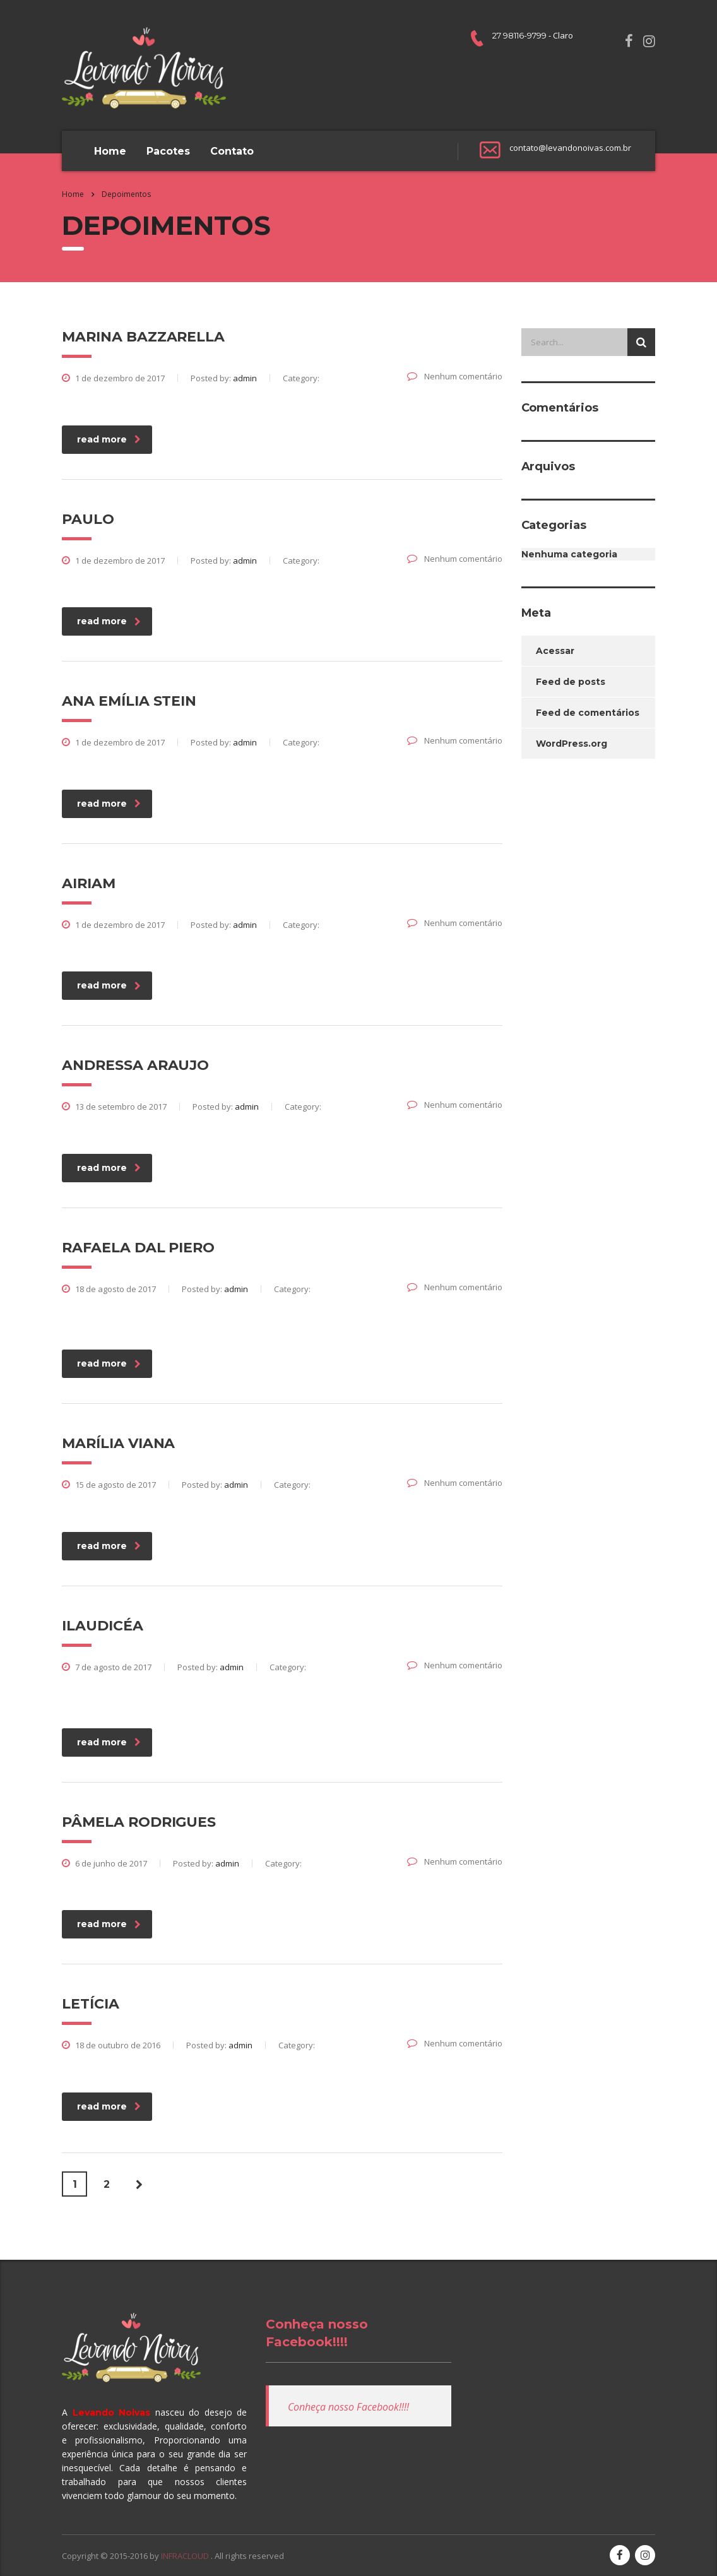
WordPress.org (571, 743)
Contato (232, 151)
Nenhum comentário (454, 376)
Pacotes (168, 151)
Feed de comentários (587, 712)
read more (109, 439)
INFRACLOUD (186, 2555)
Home (110, 151)
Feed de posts (570, 681)
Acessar (555, 650)
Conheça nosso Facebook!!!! (348, 2407)
